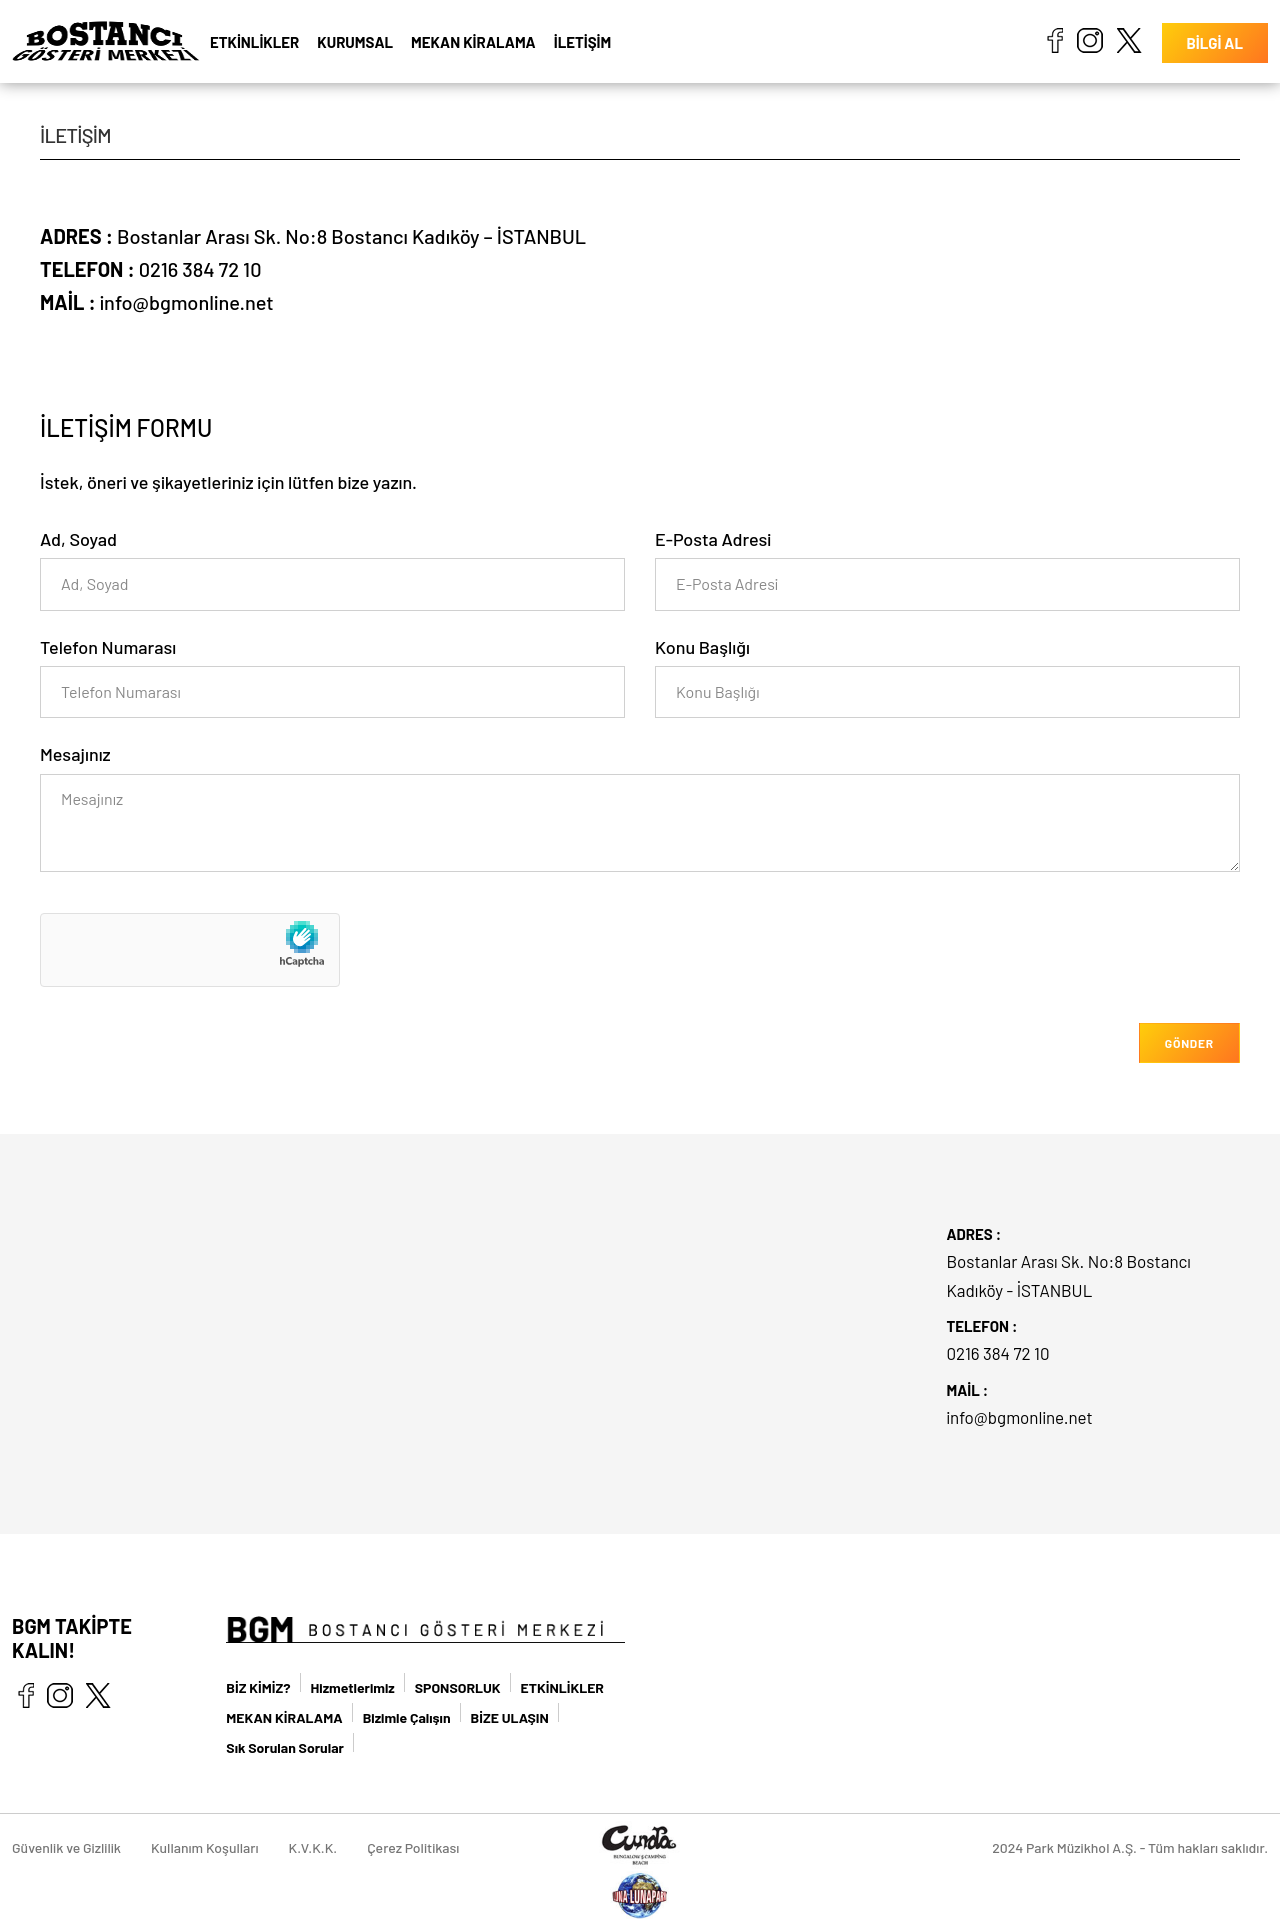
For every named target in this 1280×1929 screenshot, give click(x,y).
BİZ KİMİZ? (258, 1687)
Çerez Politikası (413, 1847)
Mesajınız (75, 754)
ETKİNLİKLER (254, 42)
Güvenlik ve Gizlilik (66, 1847)
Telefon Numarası (108, 647)
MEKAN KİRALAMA (473, 42)
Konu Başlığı (702, 647)
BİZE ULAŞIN (510, 1717)
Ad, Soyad (78, 539)
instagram (1090, 40)
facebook (1054, 40)
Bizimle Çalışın (407, 1717)
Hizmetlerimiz (353, 1687)
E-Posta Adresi (713, 539)
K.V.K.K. (313, 1847)
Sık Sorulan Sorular (285, 1747)
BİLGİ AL (1215, 43)
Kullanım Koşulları (205, 1847)
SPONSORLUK (458, 1687)
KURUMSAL (355, 42)
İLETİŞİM (583, 42)
